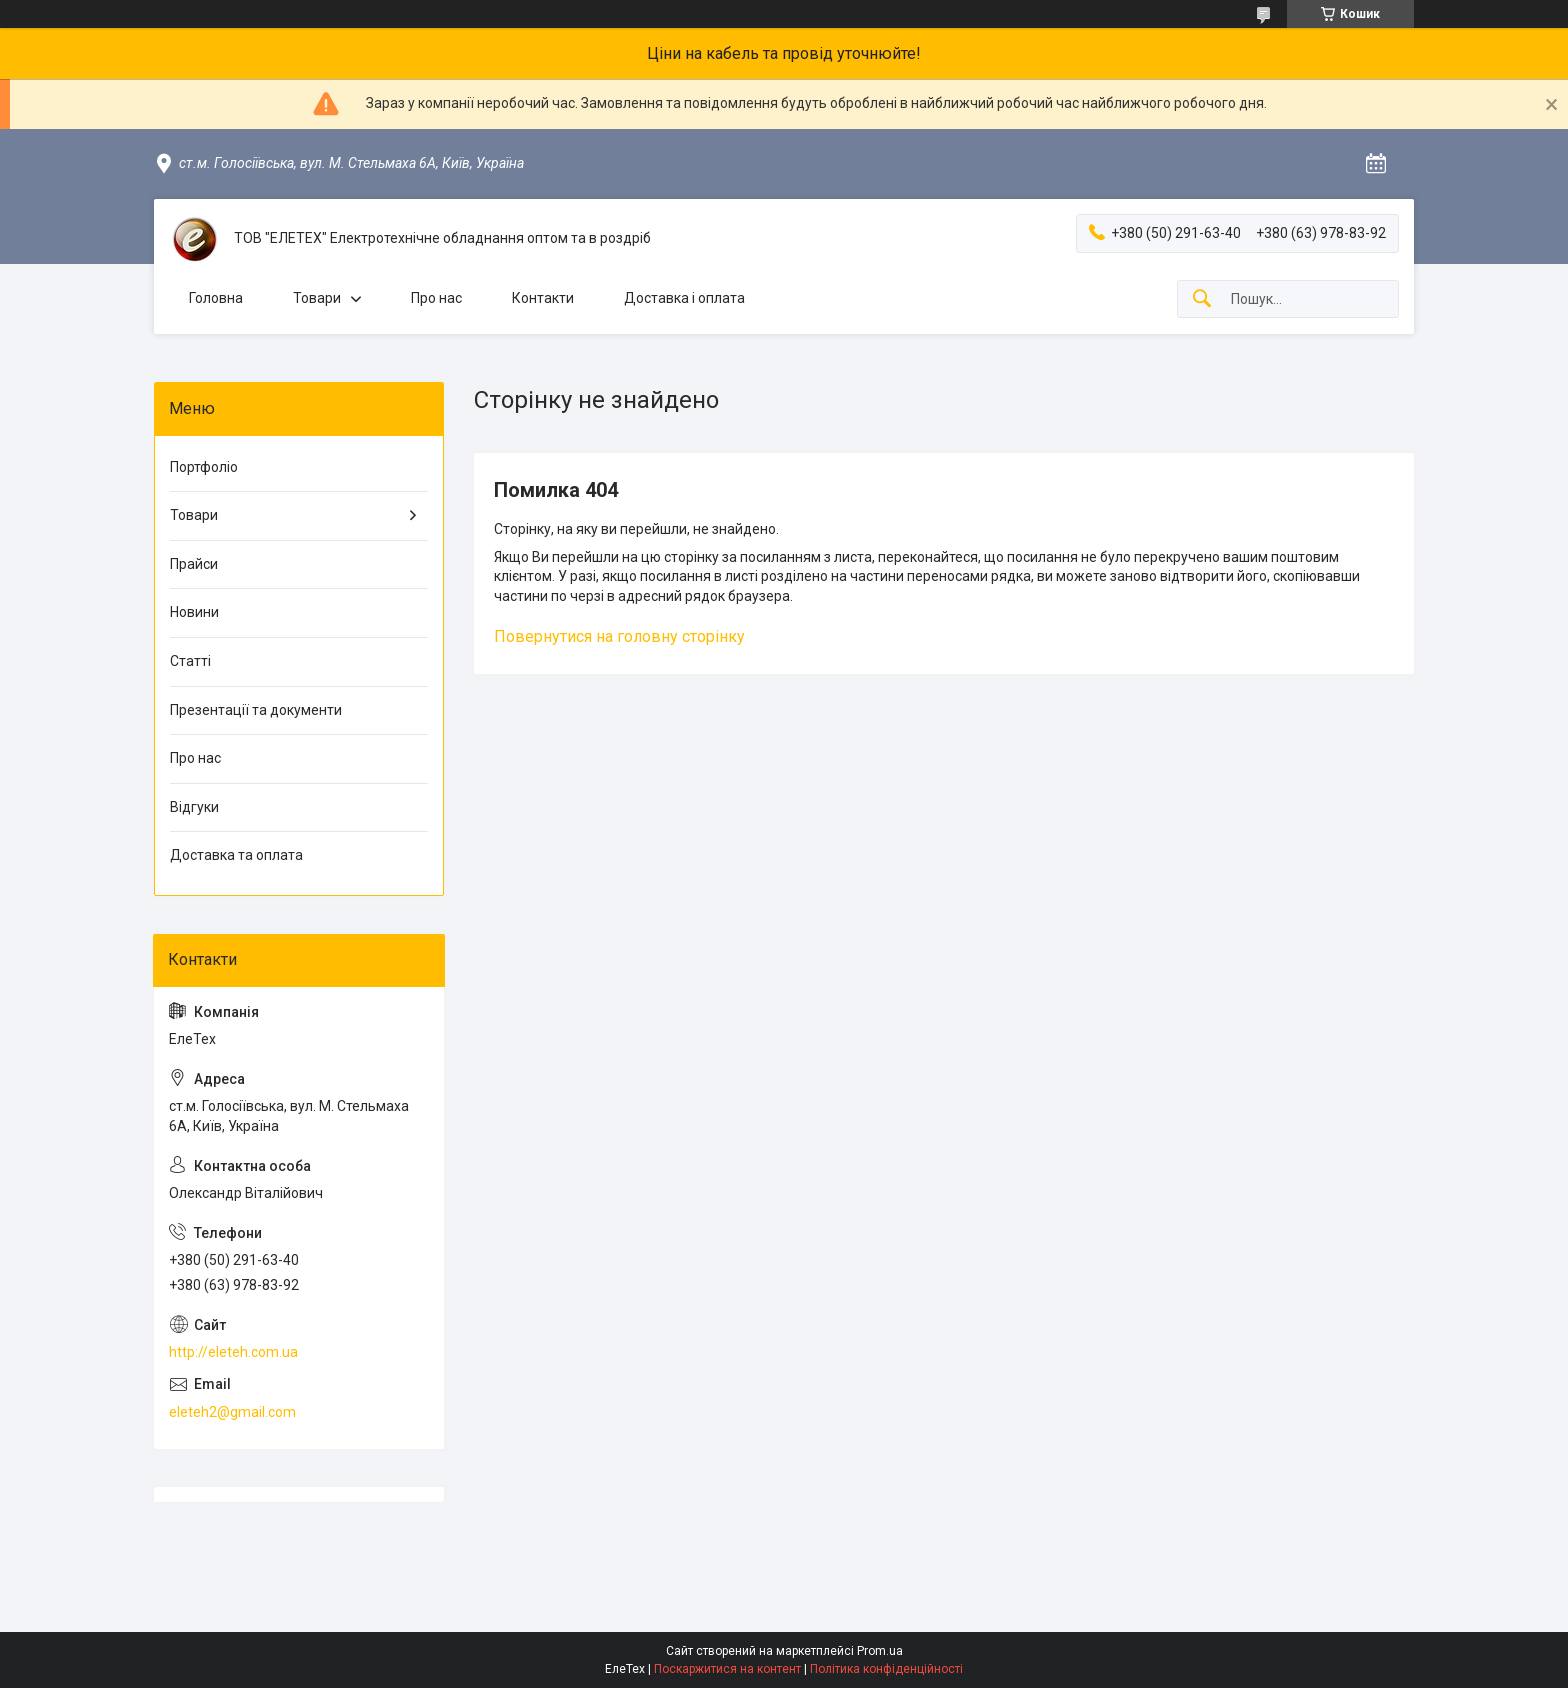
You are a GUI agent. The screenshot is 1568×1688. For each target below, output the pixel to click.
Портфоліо (204, 467)
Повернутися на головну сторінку (619, 636)
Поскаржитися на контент (727, 1669)
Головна (216, 298)
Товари (317, 298)
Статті (190, 661)
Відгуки (194, 807)
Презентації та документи (256, 710)
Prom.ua (880, 1651)
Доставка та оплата (236, 855)
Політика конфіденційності (886, 1669)
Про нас (436, 298)
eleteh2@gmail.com (232, 1412)
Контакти (543, 298)
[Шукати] (1202, 299)
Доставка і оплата (684, 298)
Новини (194, 612)
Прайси (194, 564)
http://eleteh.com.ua (233, 1352)
